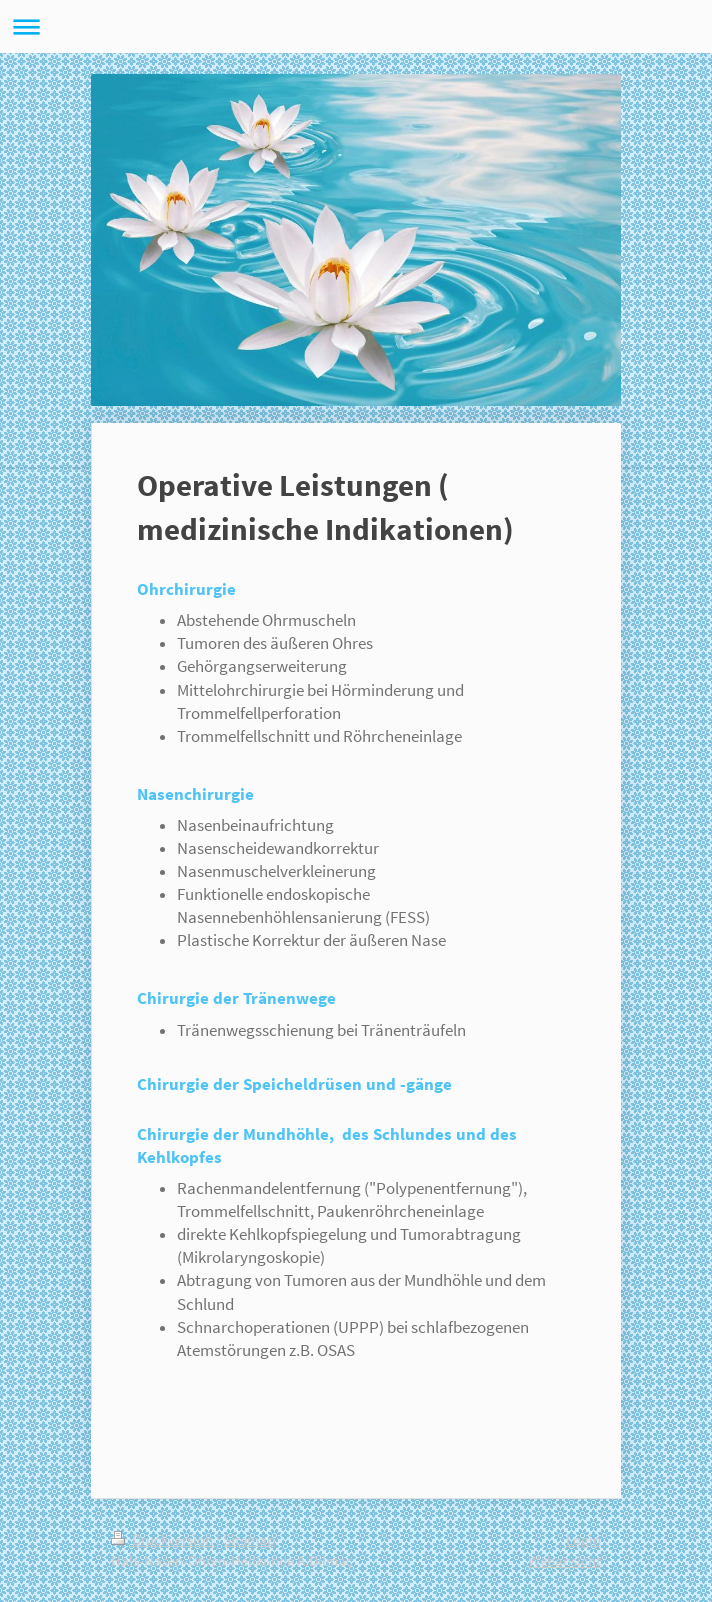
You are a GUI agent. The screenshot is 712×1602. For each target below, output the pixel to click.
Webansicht (564, 1560)
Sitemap (249, 1539)
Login (583, 1539)
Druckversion (163, 1539)
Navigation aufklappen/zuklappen (356, 26)
